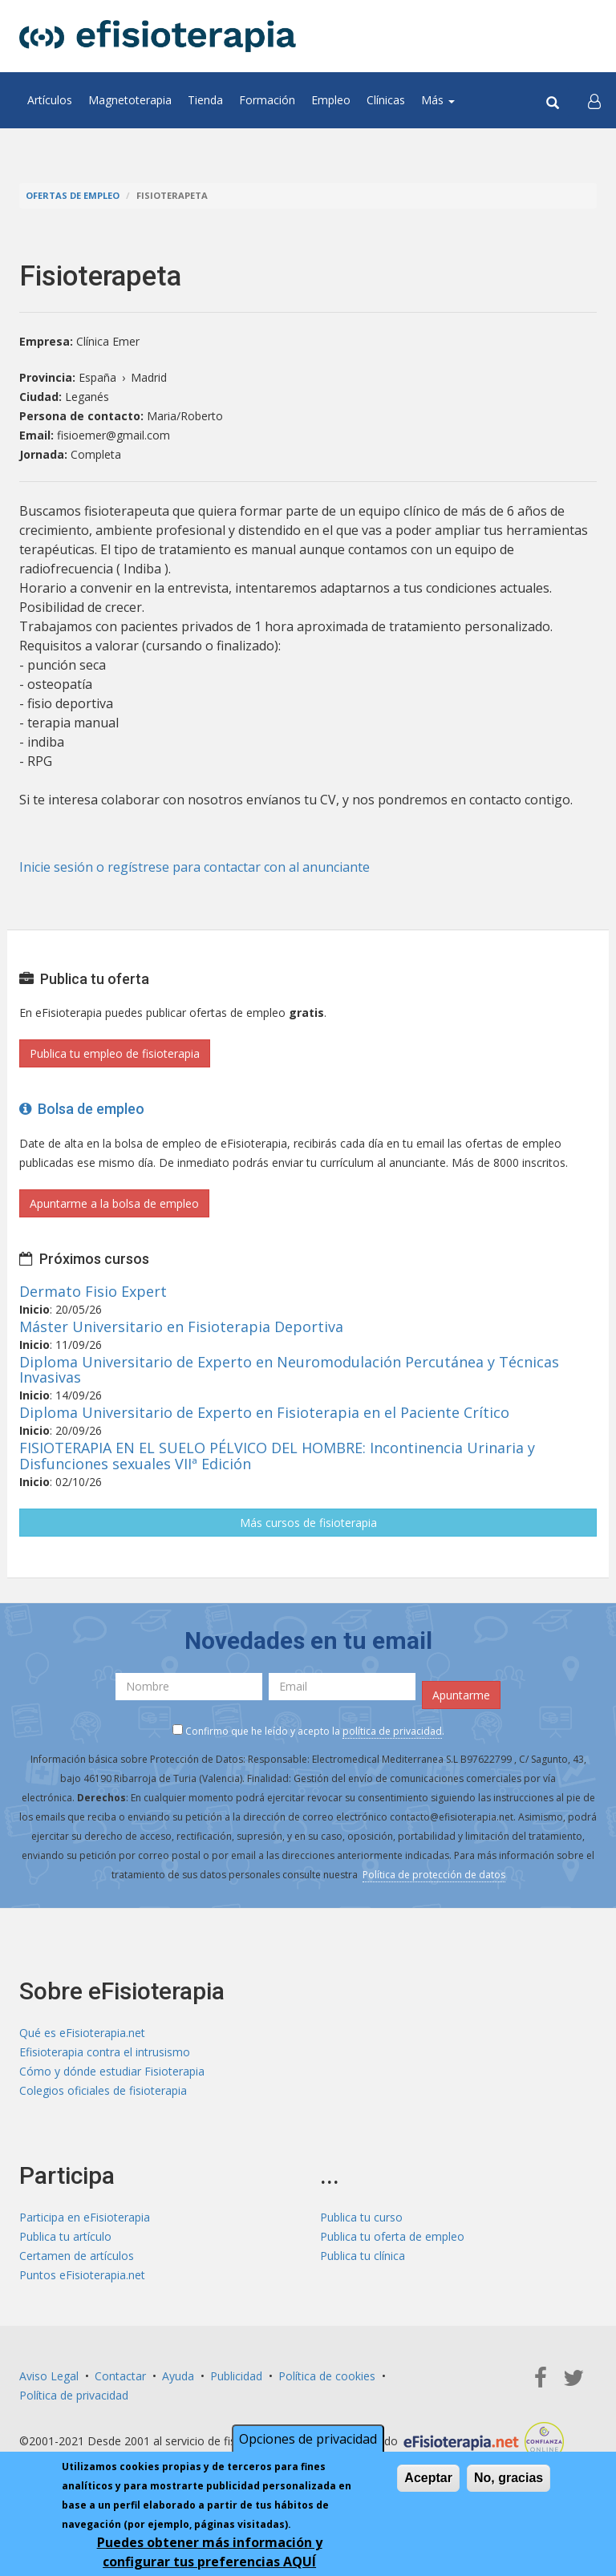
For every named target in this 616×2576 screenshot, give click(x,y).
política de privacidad (392, 1731)
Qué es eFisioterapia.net (82, 2032)
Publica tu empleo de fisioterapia (115, 1053)
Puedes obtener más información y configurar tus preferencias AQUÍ (209, 2551)
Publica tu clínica (362, 2255)
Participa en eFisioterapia (84, 2217)
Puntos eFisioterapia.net (82, 2274)
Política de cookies (326, 2376)
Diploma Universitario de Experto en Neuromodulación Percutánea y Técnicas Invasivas (289, 1369)
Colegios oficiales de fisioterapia (103, 2090)
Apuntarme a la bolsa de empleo (114, 1203)
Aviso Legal (49, 2376)
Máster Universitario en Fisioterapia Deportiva (181, 1326)
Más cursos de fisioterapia (308, 1522)
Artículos (49, 99)
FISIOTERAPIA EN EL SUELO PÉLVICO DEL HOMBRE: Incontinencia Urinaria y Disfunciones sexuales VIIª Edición (277, 1455)
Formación (267, 99)
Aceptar (428, 2478)
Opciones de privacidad (308, 2439)
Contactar (120, 2376)
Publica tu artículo (65, 2236)
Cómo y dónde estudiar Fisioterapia (112, 2071)
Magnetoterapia (130, 99)
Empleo (331, 99)
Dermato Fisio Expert (93, 1291)
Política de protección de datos (434, 1874)
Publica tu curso (361, 2217)
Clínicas (386, 99)
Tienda (205, 99)
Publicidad (236, 2376)
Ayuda (178, 2376)
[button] (594, 100)
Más (438, 99)
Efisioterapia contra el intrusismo (104, 2052)
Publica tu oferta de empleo (392, 2236)
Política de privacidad (73, 2395)
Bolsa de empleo (81, 1108)
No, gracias (508, 2478)
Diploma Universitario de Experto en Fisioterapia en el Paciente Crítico (264, 1412)
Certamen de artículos (76, 2255)
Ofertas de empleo (73, 195)
